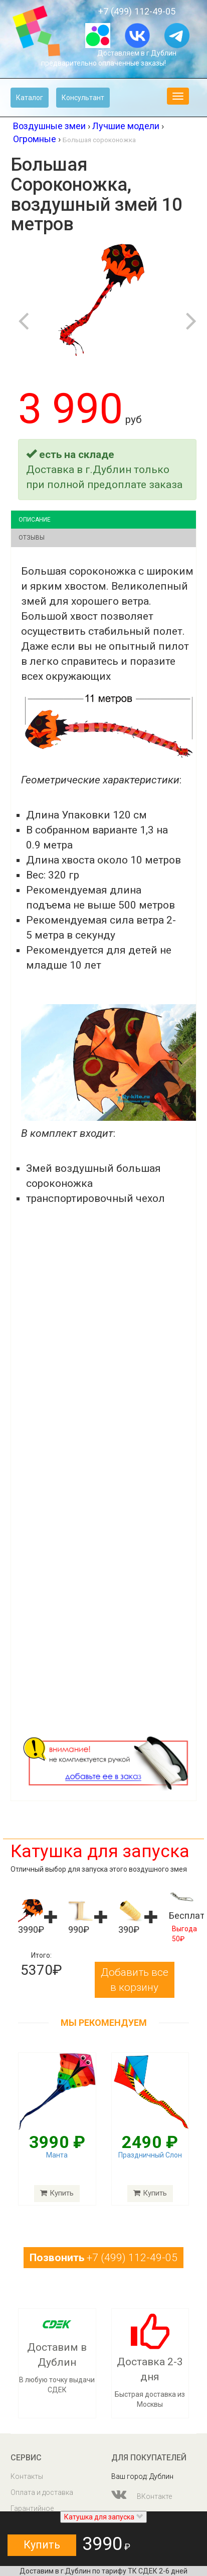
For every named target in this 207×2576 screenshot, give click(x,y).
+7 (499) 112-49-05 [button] (103, 2258)
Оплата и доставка (42, 2492)
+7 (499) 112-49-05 (136, 11)
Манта (57, 2155)
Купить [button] (42, 2544)
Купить (57, 2193)
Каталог (29, 98)
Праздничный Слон (150, 2155)
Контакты (27, 2476)
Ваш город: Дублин (142, 2476)
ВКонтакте (141, 2494)
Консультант (83, 98)
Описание (35, 519)
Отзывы (32, 537)
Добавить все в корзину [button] (134, 1979)
